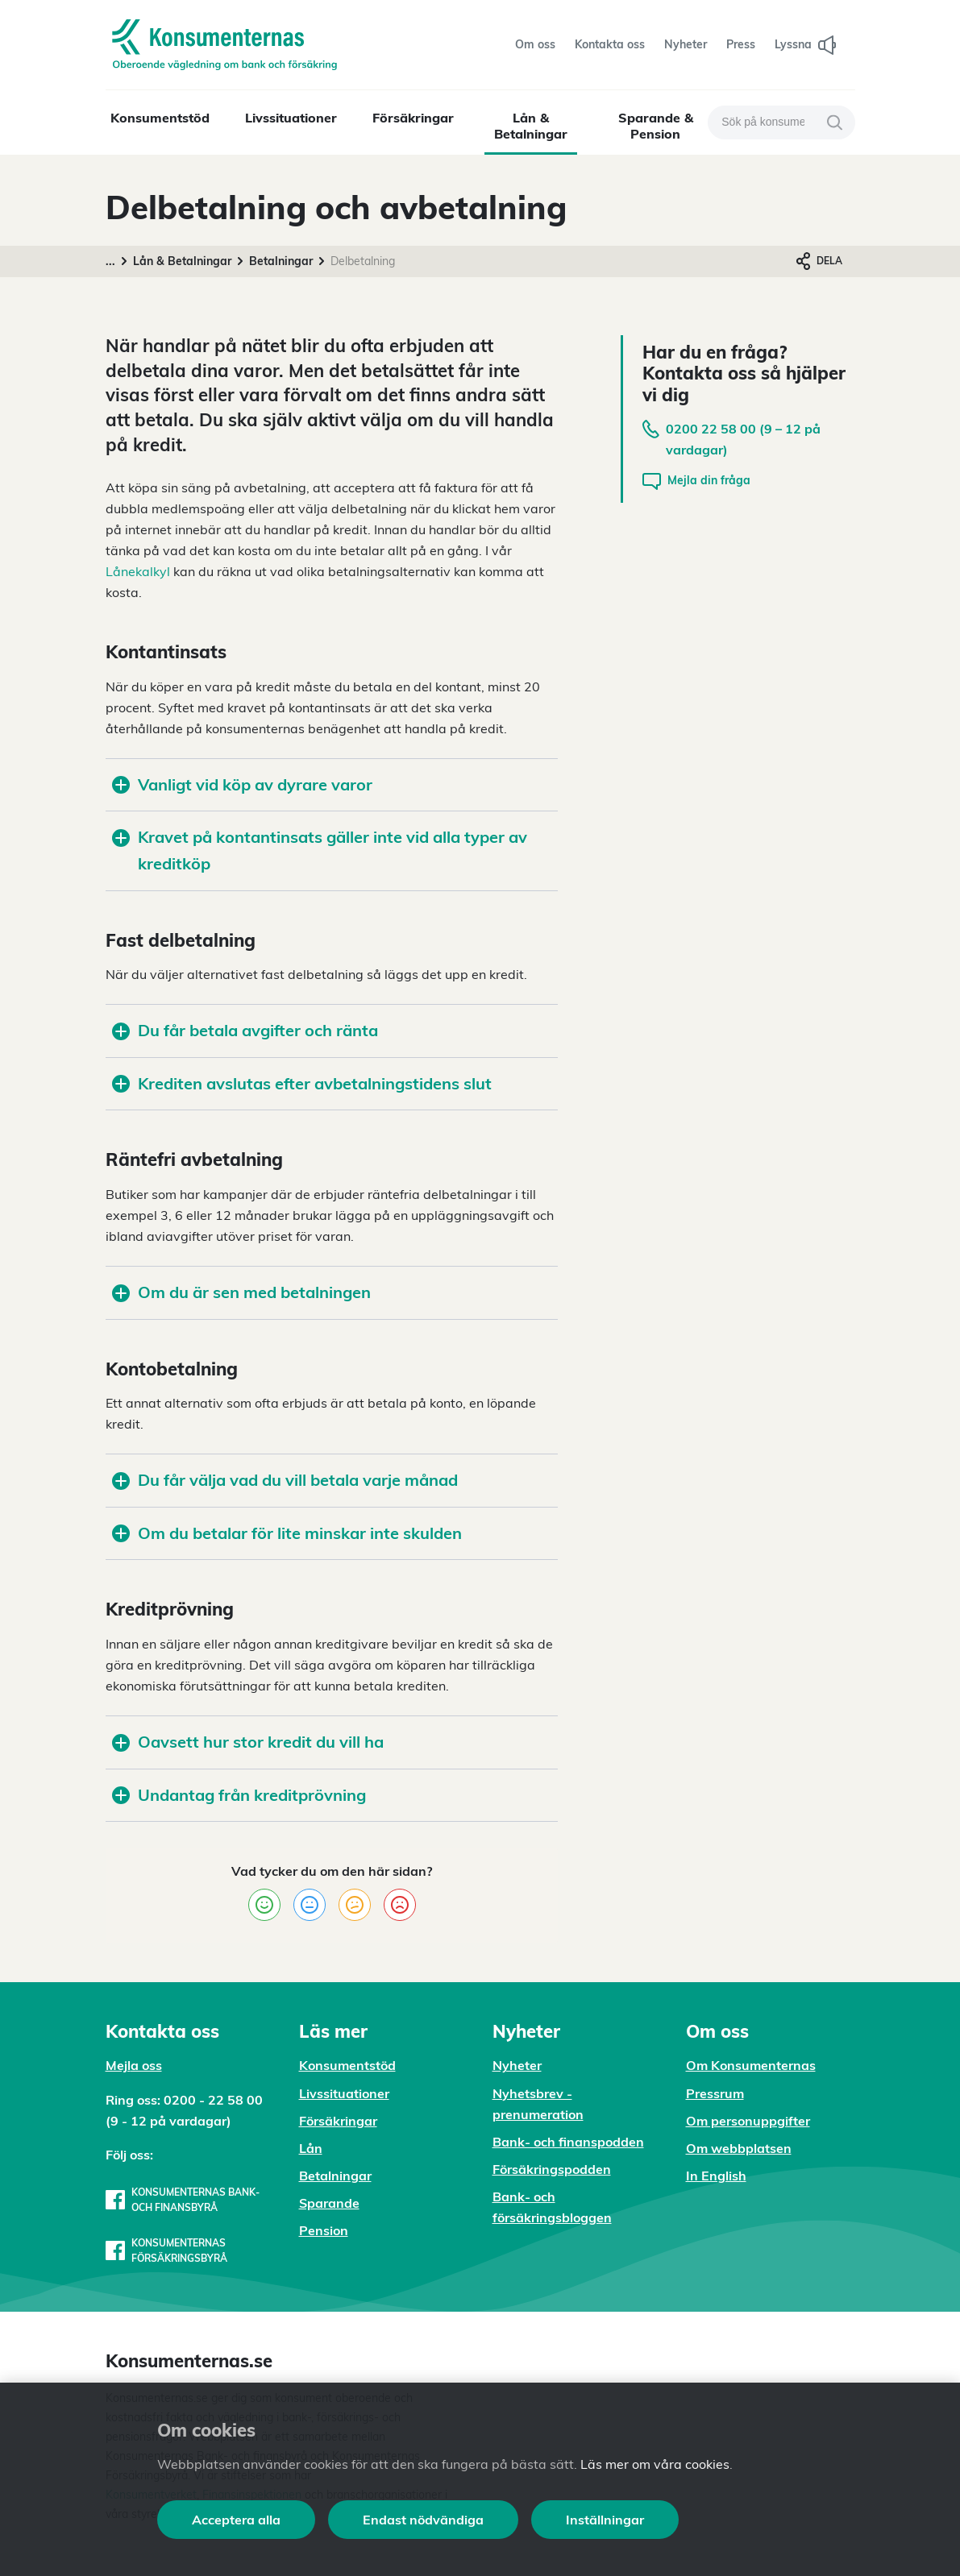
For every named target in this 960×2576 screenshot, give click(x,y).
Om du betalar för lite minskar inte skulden (287, 1533)
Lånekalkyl (138, 571)
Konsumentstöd (160, 118)
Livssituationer (291, 118)
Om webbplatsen (739, 2148)
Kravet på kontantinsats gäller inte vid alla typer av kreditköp (319, 850)
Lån (310, 2148)
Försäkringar (413, 118)
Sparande (329, 2203)
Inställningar (605, 2520)
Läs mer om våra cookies (654, 2464)
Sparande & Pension (655, 126)
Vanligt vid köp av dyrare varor (242, 784)
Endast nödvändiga (423, 2520)
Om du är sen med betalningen (241, 1292)
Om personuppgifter (748, 2121)
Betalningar (281, 261)
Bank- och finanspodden (568, 2142)
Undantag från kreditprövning (239, 1795)
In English (716, 2175)
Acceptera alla (236, 2520)
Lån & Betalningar (530, 126)
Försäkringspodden (551, 2169)
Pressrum (715, 2093)
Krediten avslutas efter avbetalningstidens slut (302, 1083)
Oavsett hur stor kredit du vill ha (248, 1742)
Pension (323, 2230)
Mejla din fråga (696, 481)
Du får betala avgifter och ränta (245, 1030)
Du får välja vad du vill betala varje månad (285, 1480)
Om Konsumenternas (751, 2065)
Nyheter (517, 2065)
